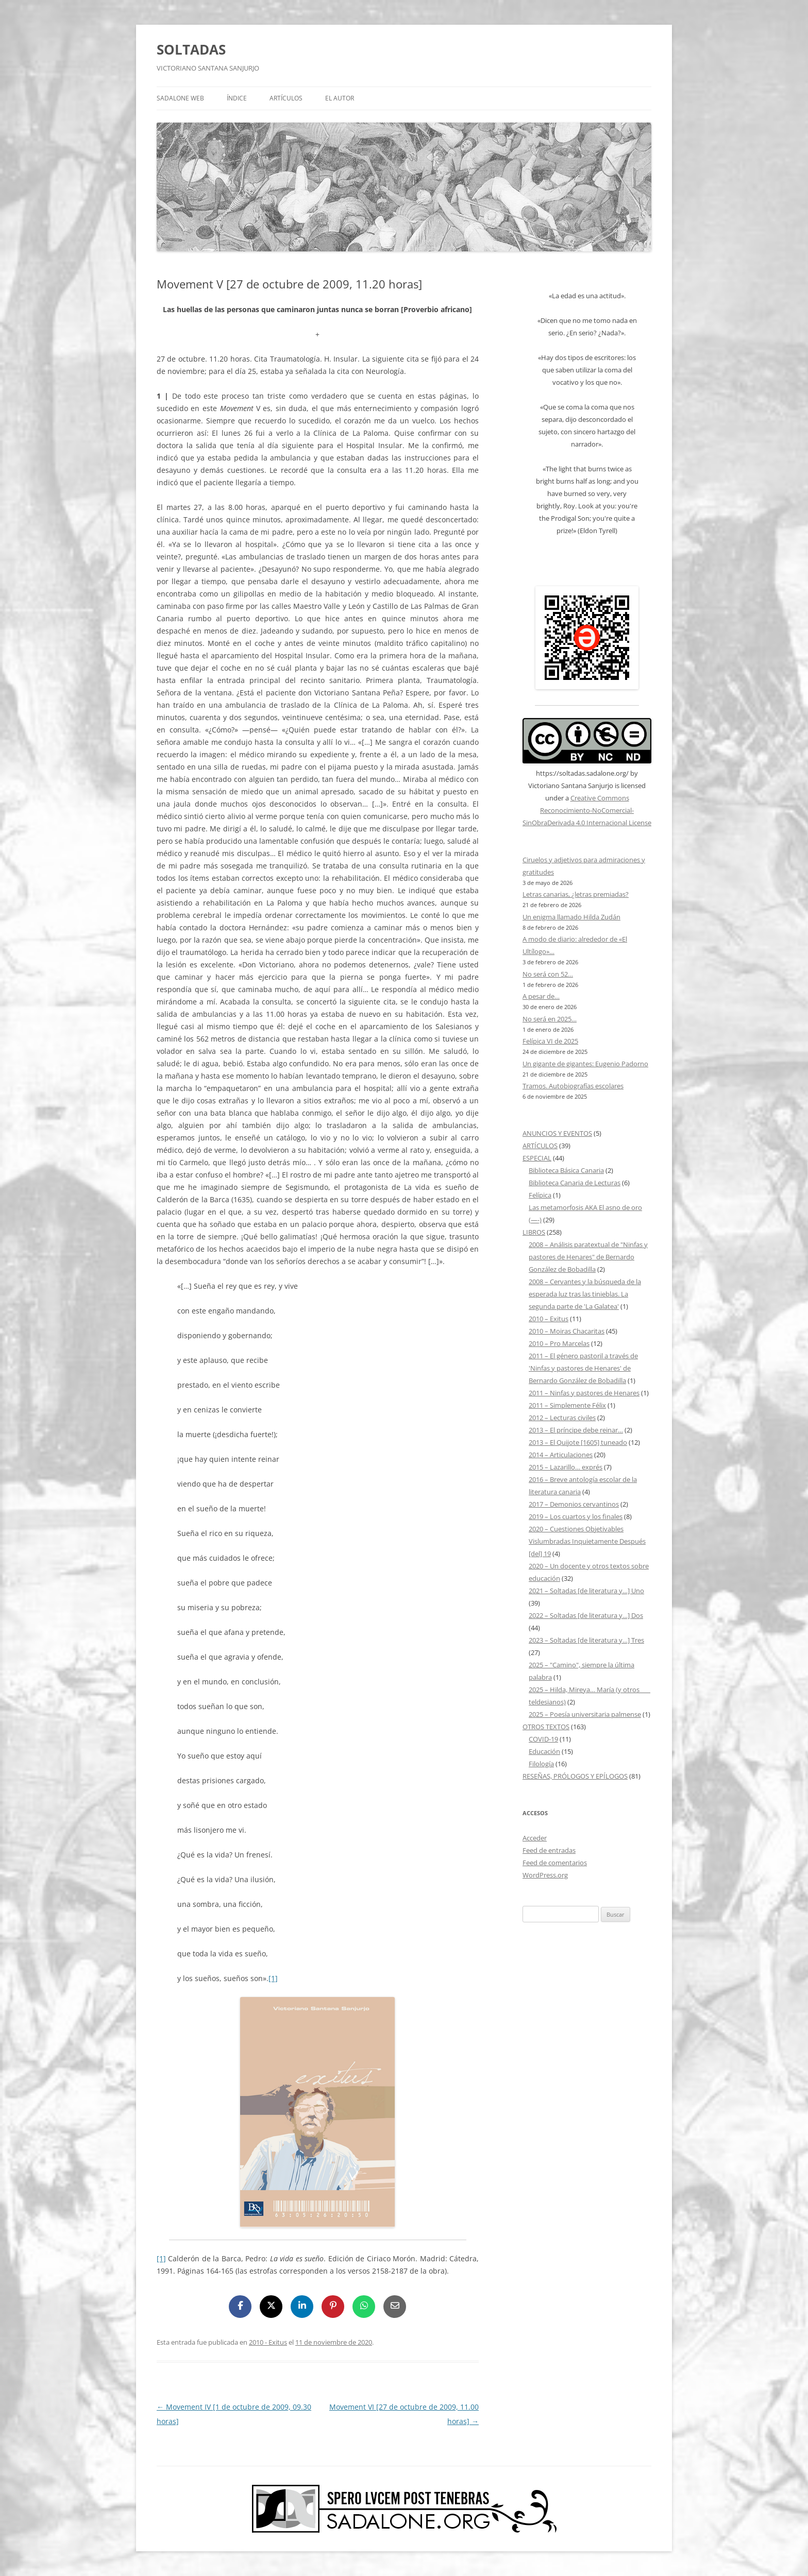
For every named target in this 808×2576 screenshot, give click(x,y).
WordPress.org (545, 1875)
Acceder (535, 1838)
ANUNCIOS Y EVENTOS (557, 1133)
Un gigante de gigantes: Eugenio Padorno (585, 1063)
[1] (273, 1978)
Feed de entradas (549, 1850)
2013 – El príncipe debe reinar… (576, 1430)
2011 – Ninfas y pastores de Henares (584, 1392)
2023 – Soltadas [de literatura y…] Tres (586, 1640)
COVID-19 (543, 1739)
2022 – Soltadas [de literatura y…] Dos (586, 1615)
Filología (541, 1763)
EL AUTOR (339, 98)
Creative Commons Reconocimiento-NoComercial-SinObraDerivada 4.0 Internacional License (587, 810)
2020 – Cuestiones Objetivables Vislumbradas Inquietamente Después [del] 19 (587, 1541)
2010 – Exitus (548, 1318)
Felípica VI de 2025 (550, 1041)
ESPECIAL (537, 1158)
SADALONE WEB (180, 98)
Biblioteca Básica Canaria (566, 1170)
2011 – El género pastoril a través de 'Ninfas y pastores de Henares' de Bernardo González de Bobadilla (583, 1368)
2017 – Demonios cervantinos (574, 1504)
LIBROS (534, 1232)
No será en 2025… (550, 1018)
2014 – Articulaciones (561, 1454)
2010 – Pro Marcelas (559, 1343)
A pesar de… (541, 996)
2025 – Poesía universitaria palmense (585, 1714)
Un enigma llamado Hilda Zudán (571, 917)
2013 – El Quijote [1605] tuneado (578, 1442)
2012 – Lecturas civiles (562, 1417)
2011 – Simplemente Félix (567, 1405)
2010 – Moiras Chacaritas (566, 1331)
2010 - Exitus (268, 2342)
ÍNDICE (237, 98)
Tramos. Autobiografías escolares (573, 1085)
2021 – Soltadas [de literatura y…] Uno (586, 1590)
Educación (544, 1751)
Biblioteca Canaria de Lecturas (574, 1182)
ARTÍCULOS (286, 98)
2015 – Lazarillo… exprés (565, 1467)
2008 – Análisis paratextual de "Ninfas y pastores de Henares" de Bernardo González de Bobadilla (588, 1257)
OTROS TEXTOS (546, 1726)
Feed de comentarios (555, 1862)
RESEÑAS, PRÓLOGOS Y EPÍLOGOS (575, 1776)
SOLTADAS (191, 49)
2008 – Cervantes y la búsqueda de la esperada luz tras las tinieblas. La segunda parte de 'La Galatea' (585, 1294)
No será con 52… (548, 974)
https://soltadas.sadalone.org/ (582, 773)
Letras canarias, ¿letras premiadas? (576, 894)
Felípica (540, 1195)
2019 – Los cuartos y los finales (575, 1516)
